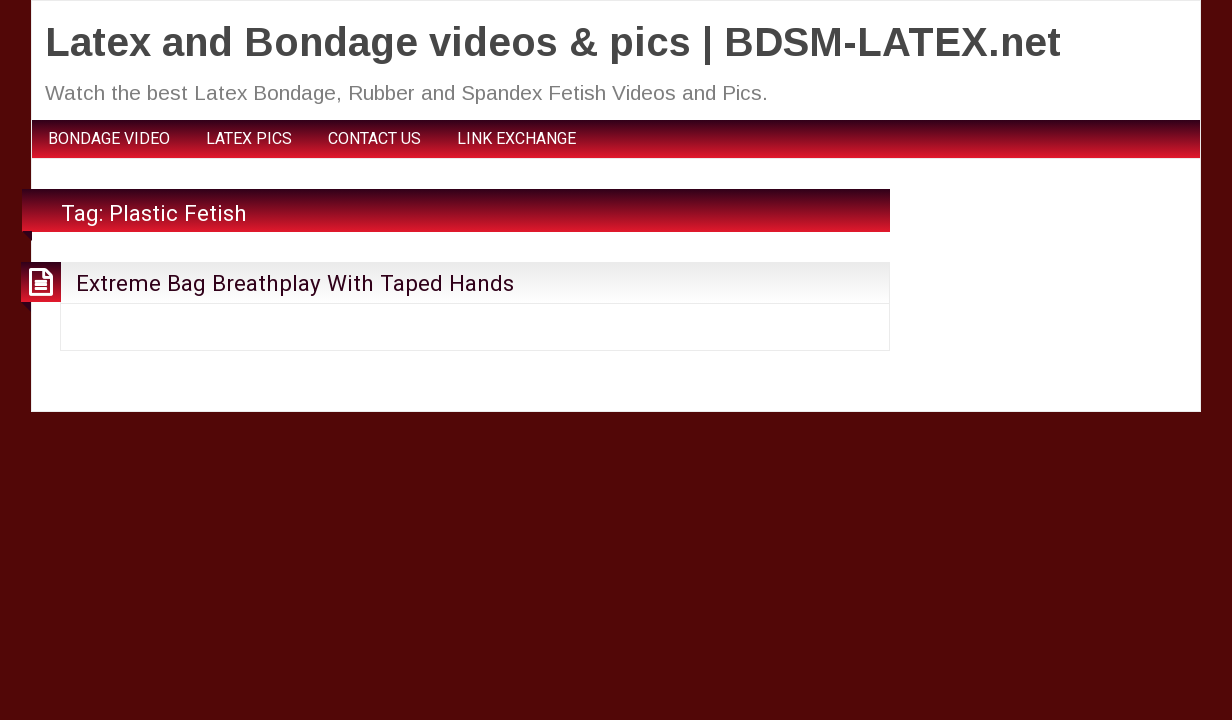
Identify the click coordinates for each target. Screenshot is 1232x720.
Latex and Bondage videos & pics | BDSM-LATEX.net (553, 42)
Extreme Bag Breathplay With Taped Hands (295, 283)
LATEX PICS (249, 138)
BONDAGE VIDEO (109, 138)
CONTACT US (374, 138)
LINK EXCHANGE (516, 138)
